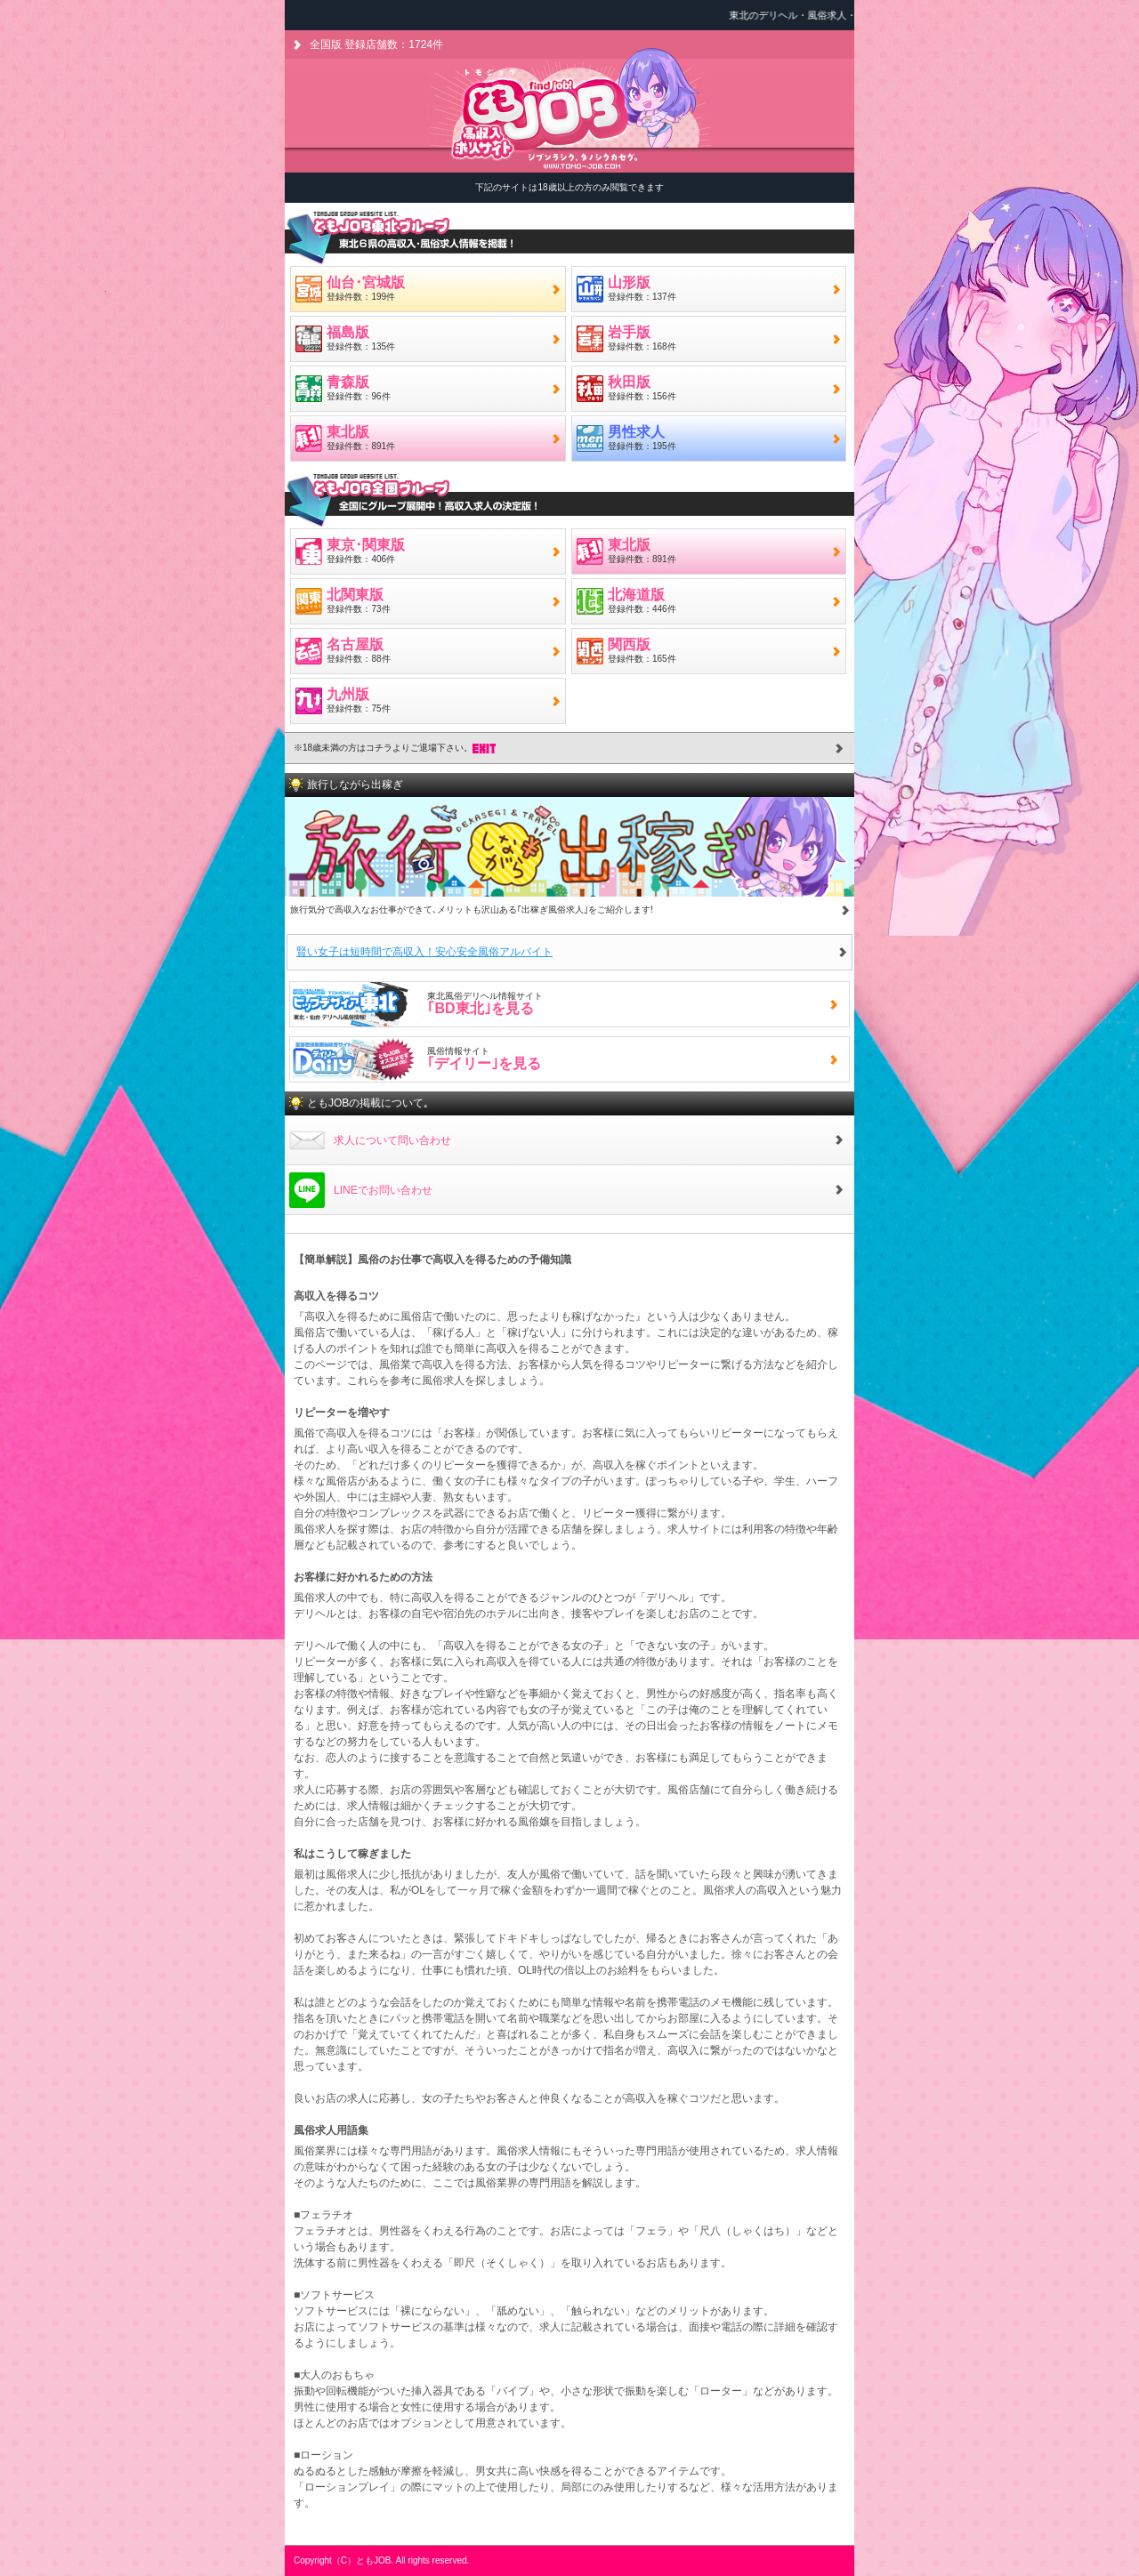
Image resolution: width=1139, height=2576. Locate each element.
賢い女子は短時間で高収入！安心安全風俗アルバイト (424, 952)
